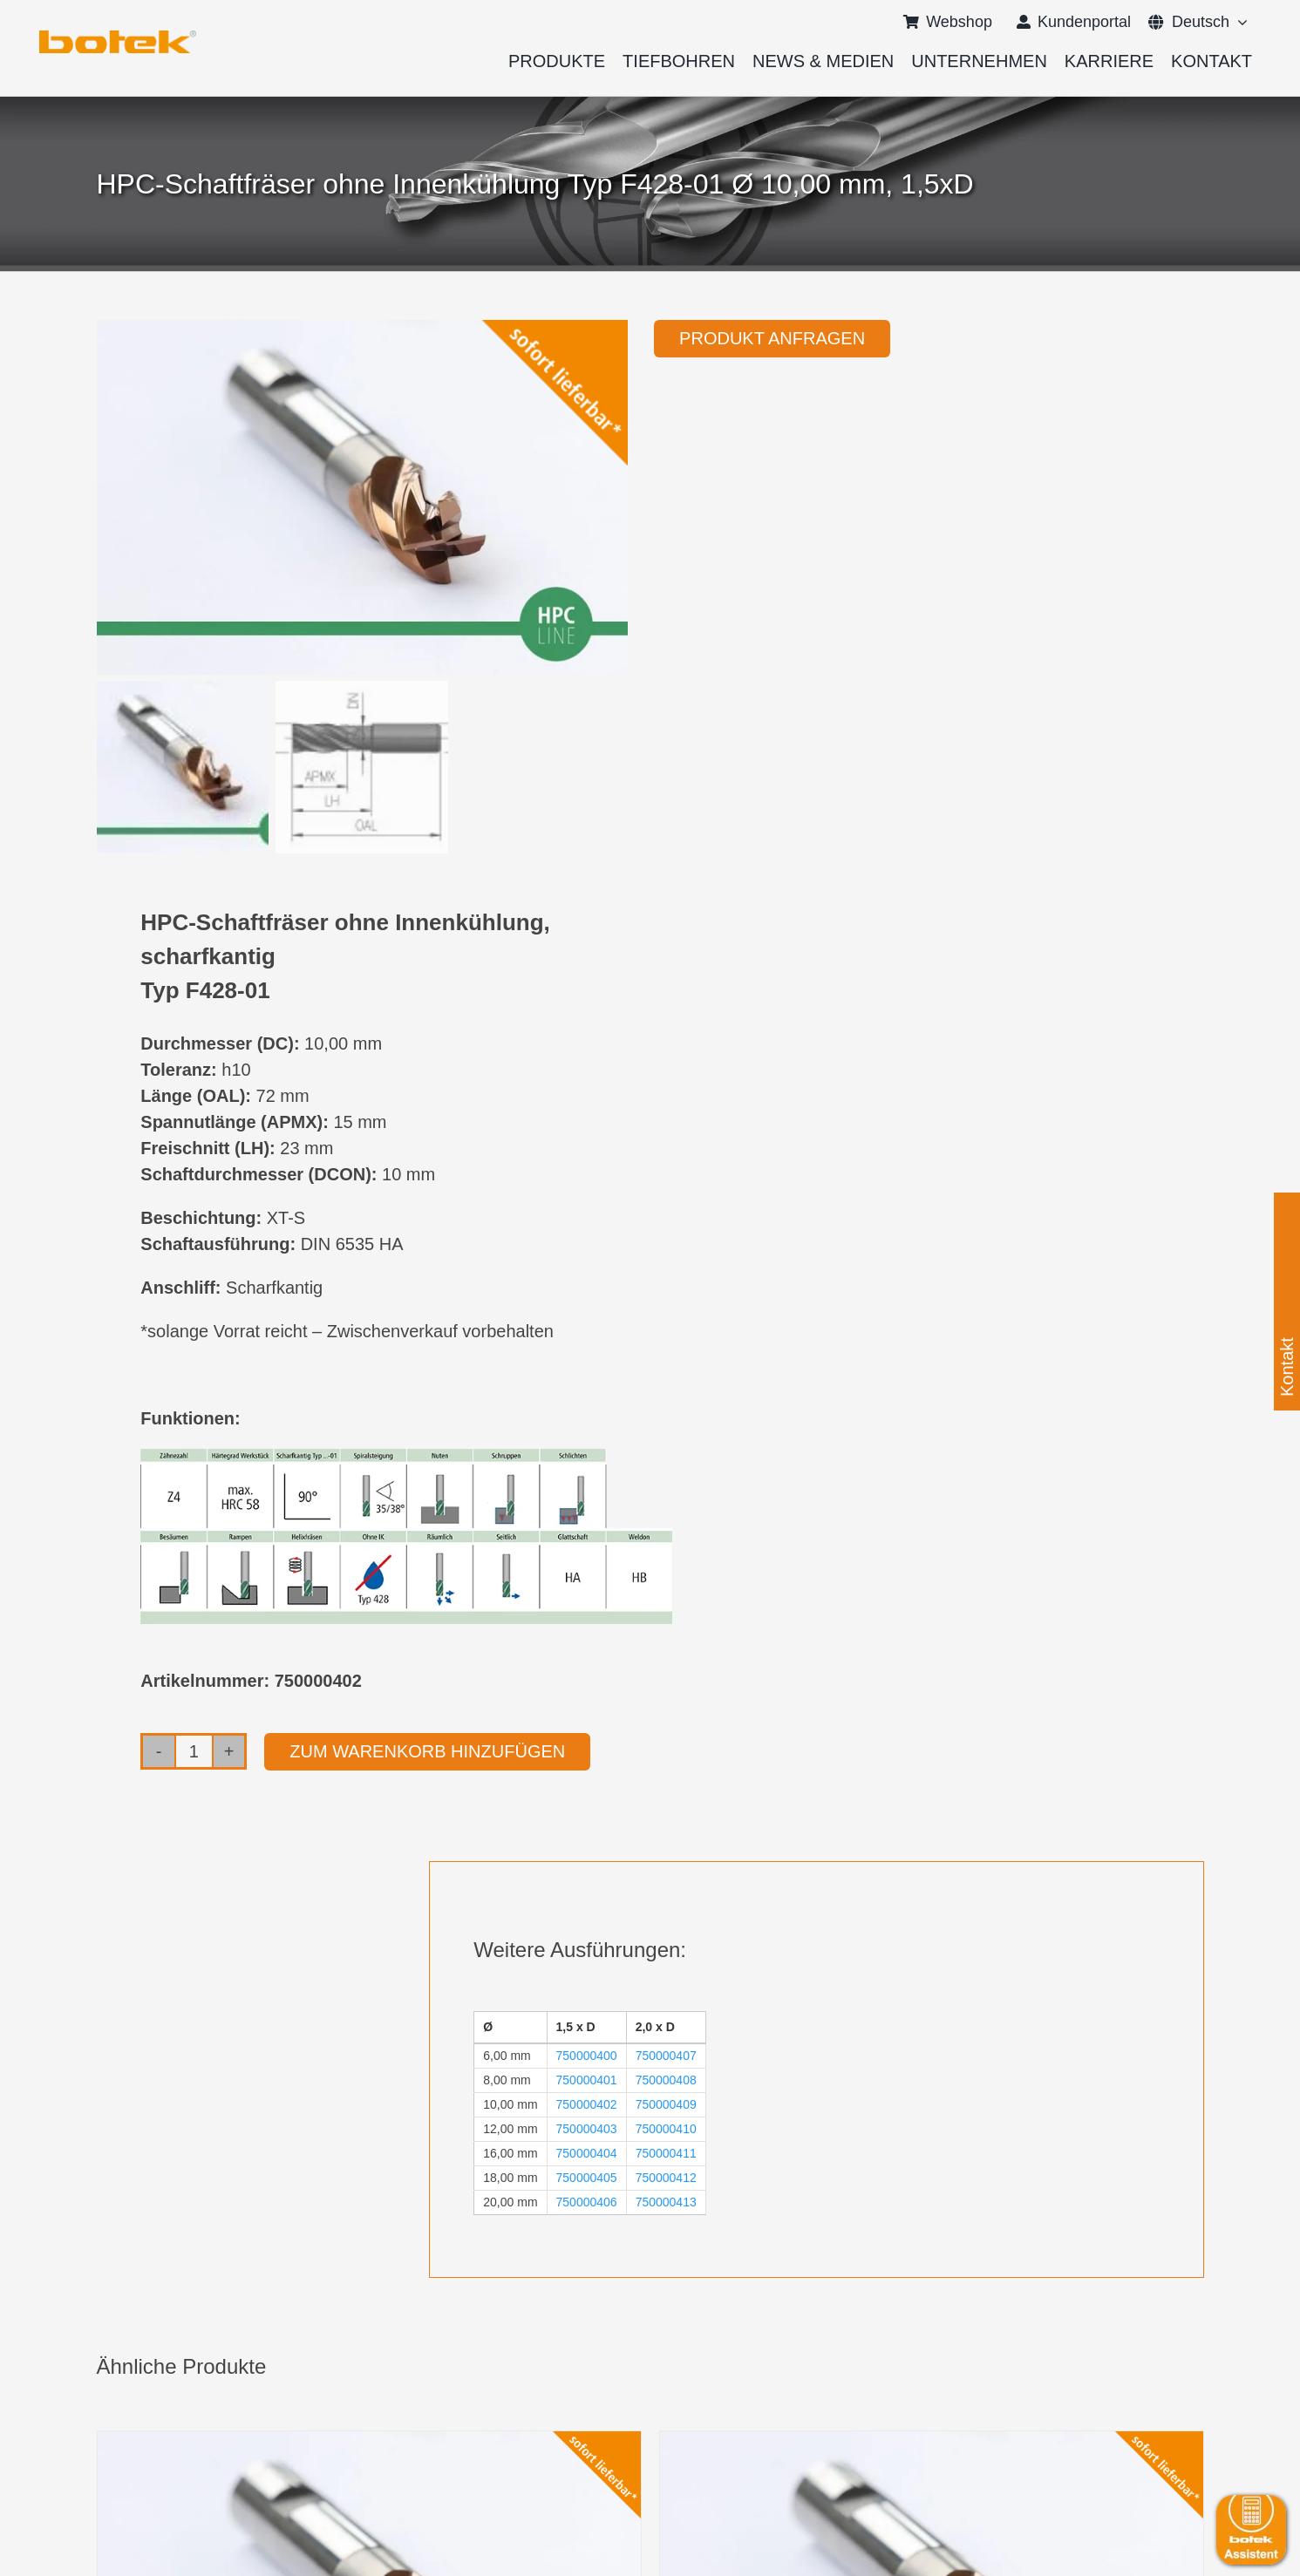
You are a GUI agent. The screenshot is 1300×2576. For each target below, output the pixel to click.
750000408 (666, 2080)
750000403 (586, 2129)
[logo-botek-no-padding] (117, 37)
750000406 (586, 2202)
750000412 (666, 2178)
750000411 (666, 2153)
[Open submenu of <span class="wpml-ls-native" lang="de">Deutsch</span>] (1238, 22)
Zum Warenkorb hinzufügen (427, 1751)
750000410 (666, 2129)
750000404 (586, 2153)
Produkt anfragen (772, 338)
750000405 (586, 2178)
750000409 (666, 2104)
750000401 (586, 2080)
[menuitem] (1188, 22)
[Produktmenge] (194, 1751)
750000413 (666, 2202)
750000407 (666, 2056)
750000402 (586, 2104)
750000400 (586, 2056)
